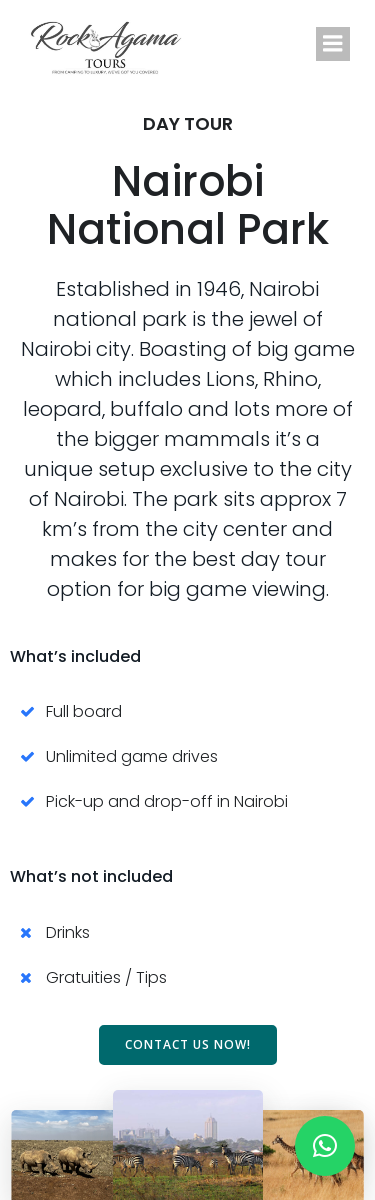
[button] (325, 1146)
